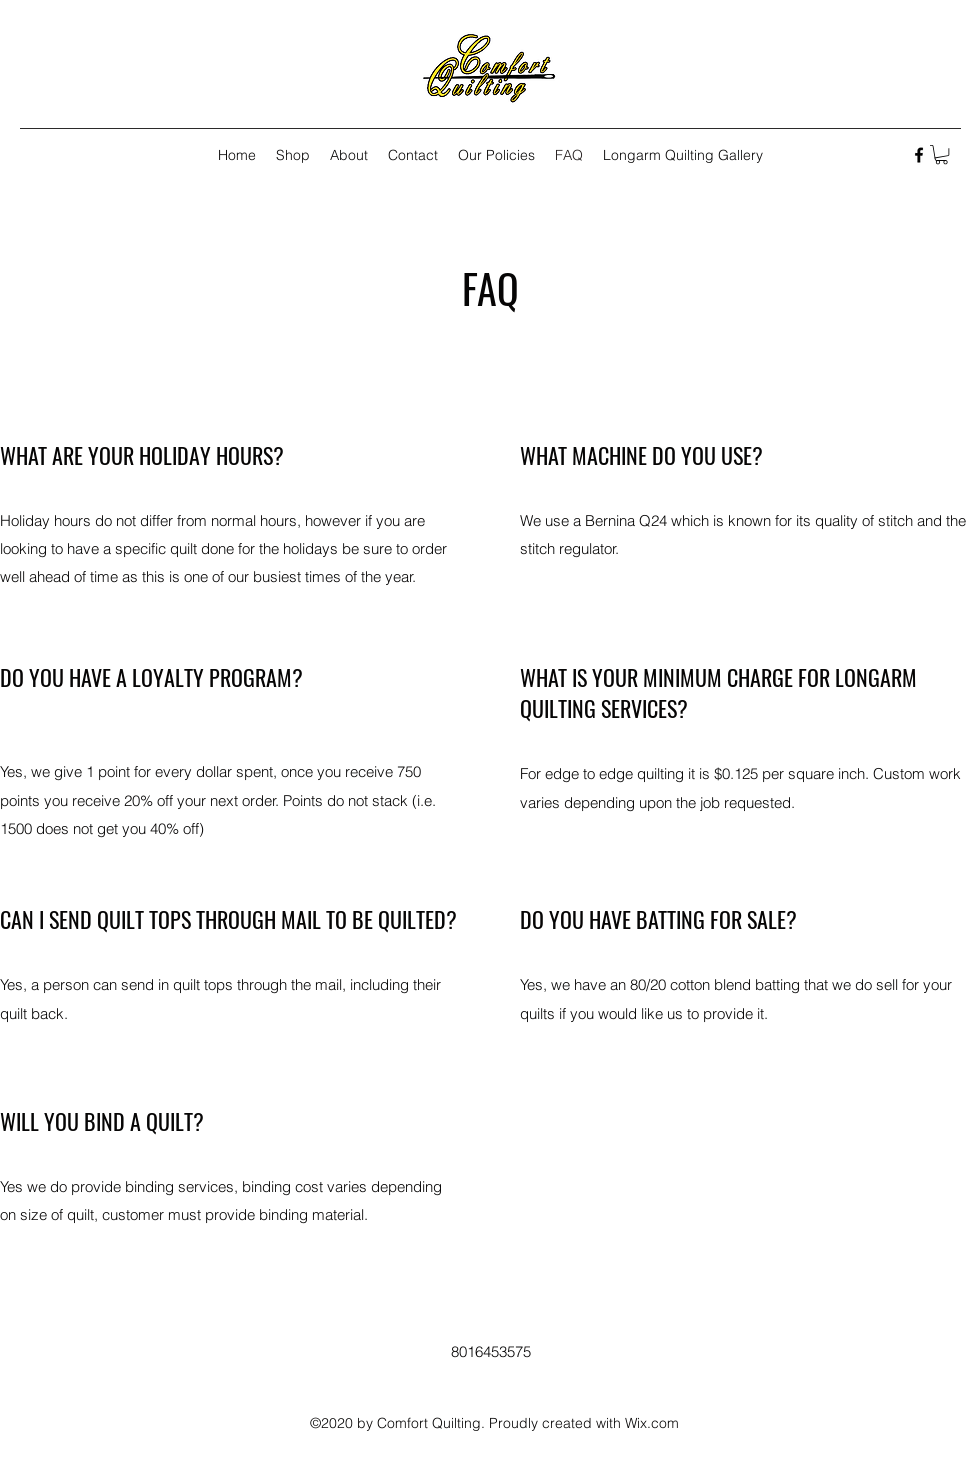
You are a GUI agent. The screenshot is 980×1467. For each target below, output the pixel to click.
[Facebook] (919, 155)
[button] (941, 154)
